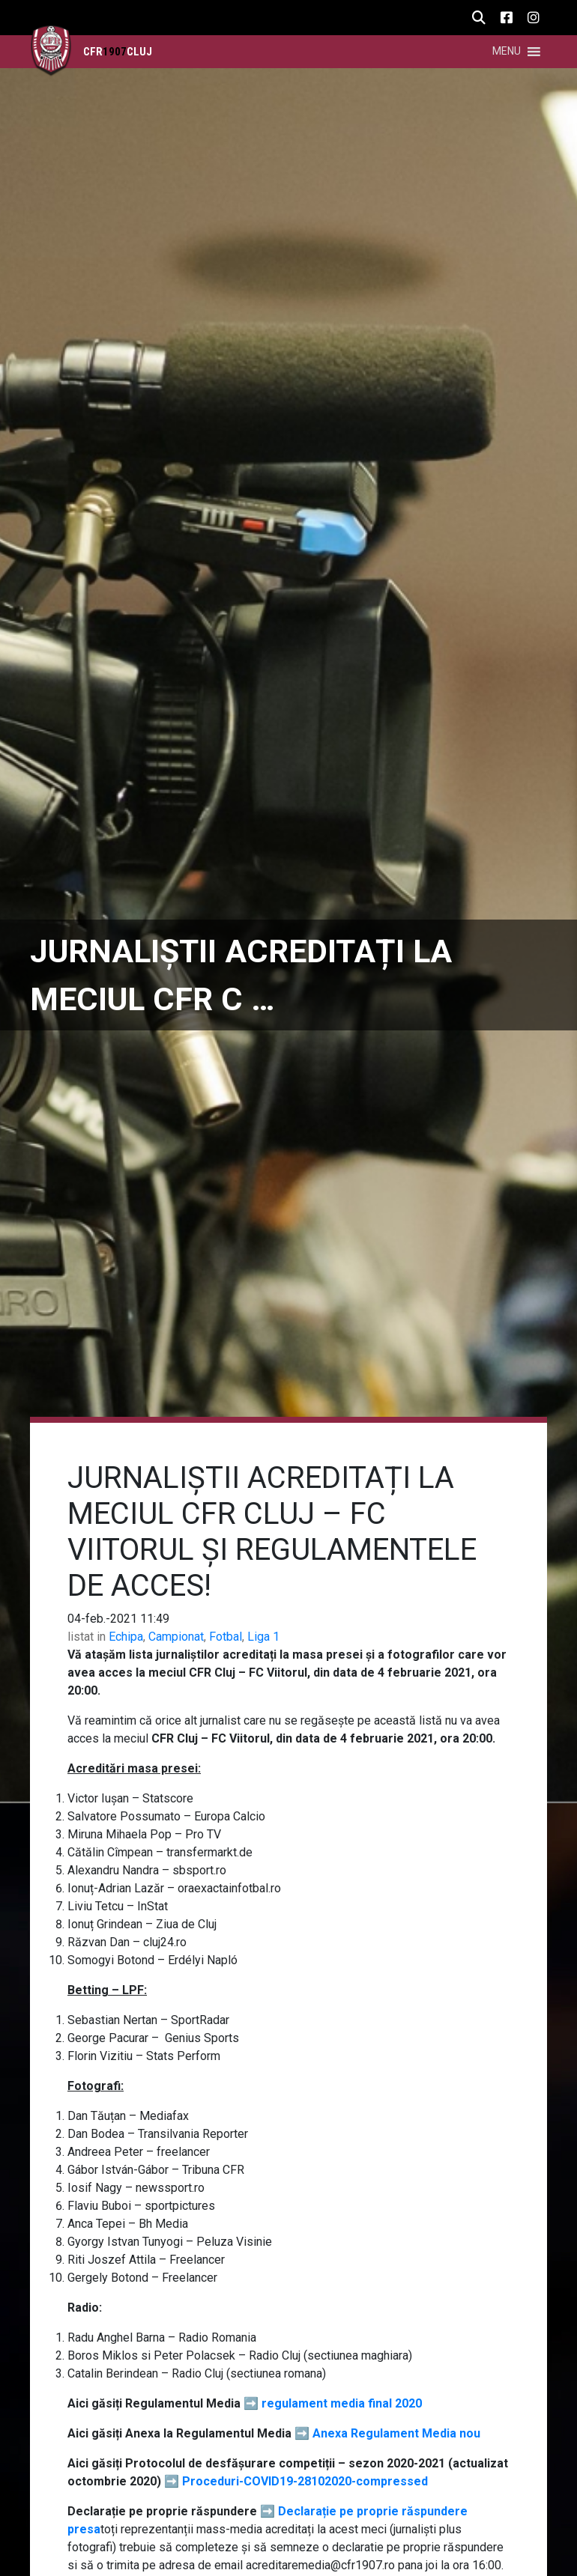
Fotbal (225, 1636)
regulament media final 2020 (342, 2403)
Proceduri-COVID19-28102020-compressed (305, 2481)
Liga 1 (263, 1636)
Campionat (176, 1636)
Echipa (126, 1636)
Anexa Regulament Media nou (396, 2433)
